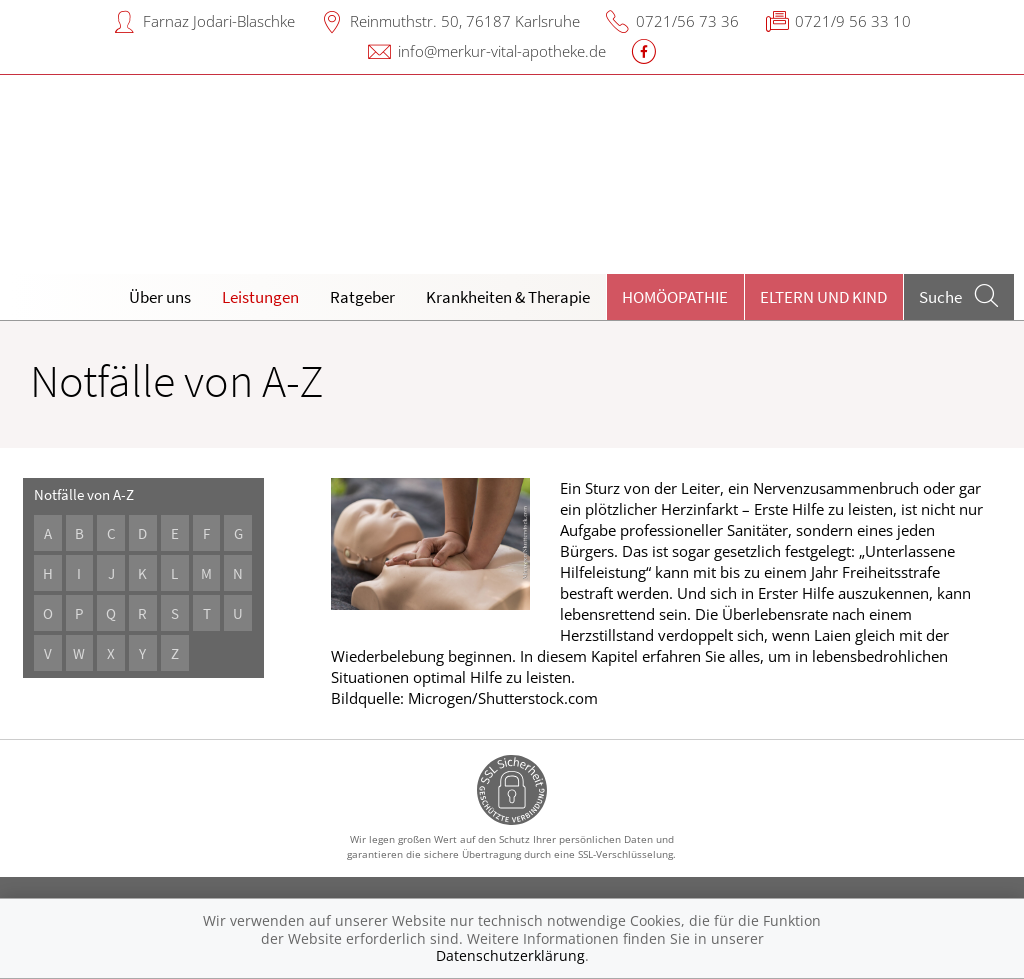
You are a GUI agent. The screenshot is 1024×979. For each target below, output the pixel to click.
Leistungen (260, 297)
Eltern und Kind (823, 297)
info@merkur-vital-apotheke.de (502, 51)
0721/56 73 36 (687, 21)
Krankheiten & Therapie (508, 297)
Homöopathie (675, 297)
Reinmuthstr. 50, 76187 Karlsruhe (465, 21)
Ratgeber (362, 297)
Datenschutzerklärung (510, 955)
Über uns (160, 297)
